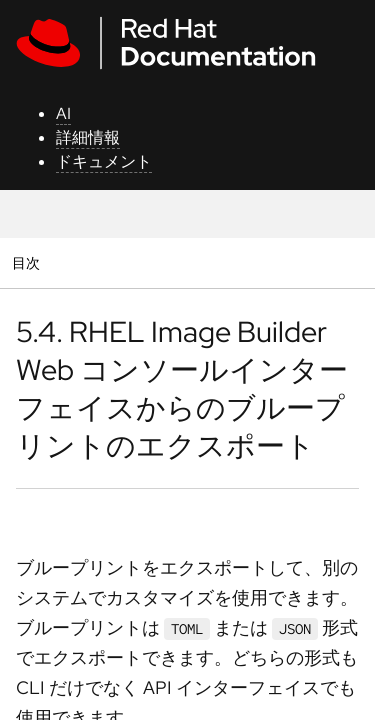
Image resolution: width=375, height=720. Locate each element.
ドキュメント (104, 161)
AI (63, 113)
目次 (28, 262)
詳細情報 (88, 137)
